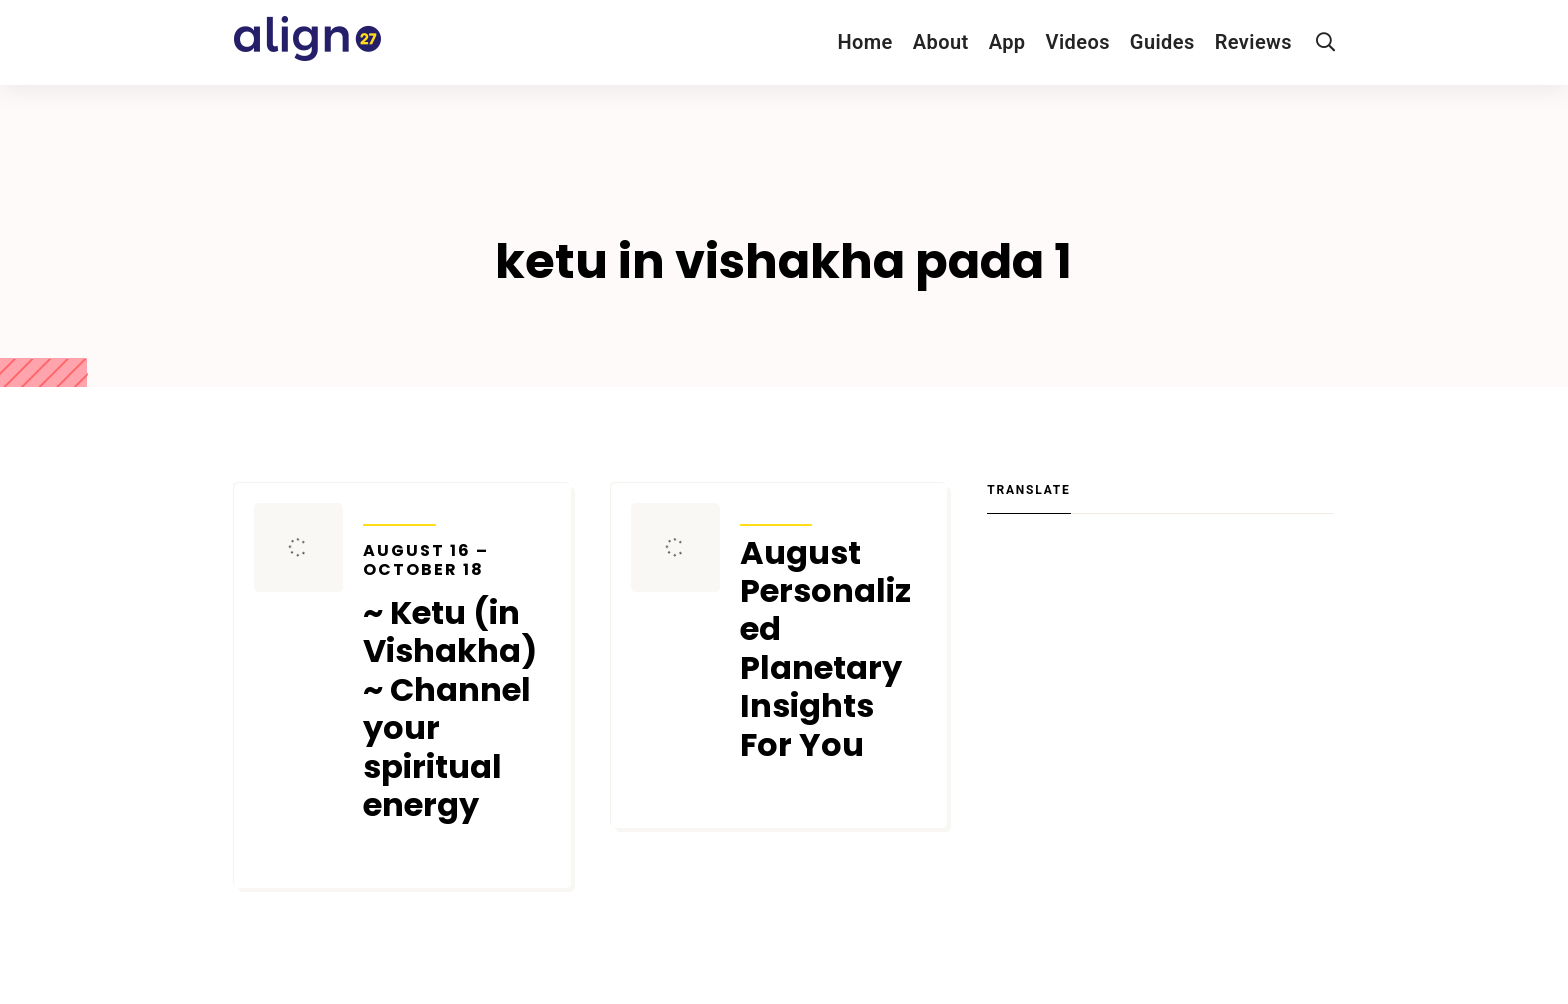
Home (864, 42)
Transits (399, 512)
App (1007, 42)
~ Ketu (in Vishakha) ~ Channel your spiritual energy (457, 683)
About (941, 42)
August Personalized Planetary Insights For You (825, 649)
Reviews (1253, 42)
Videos (1078, 42)
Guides (1162, 42)
